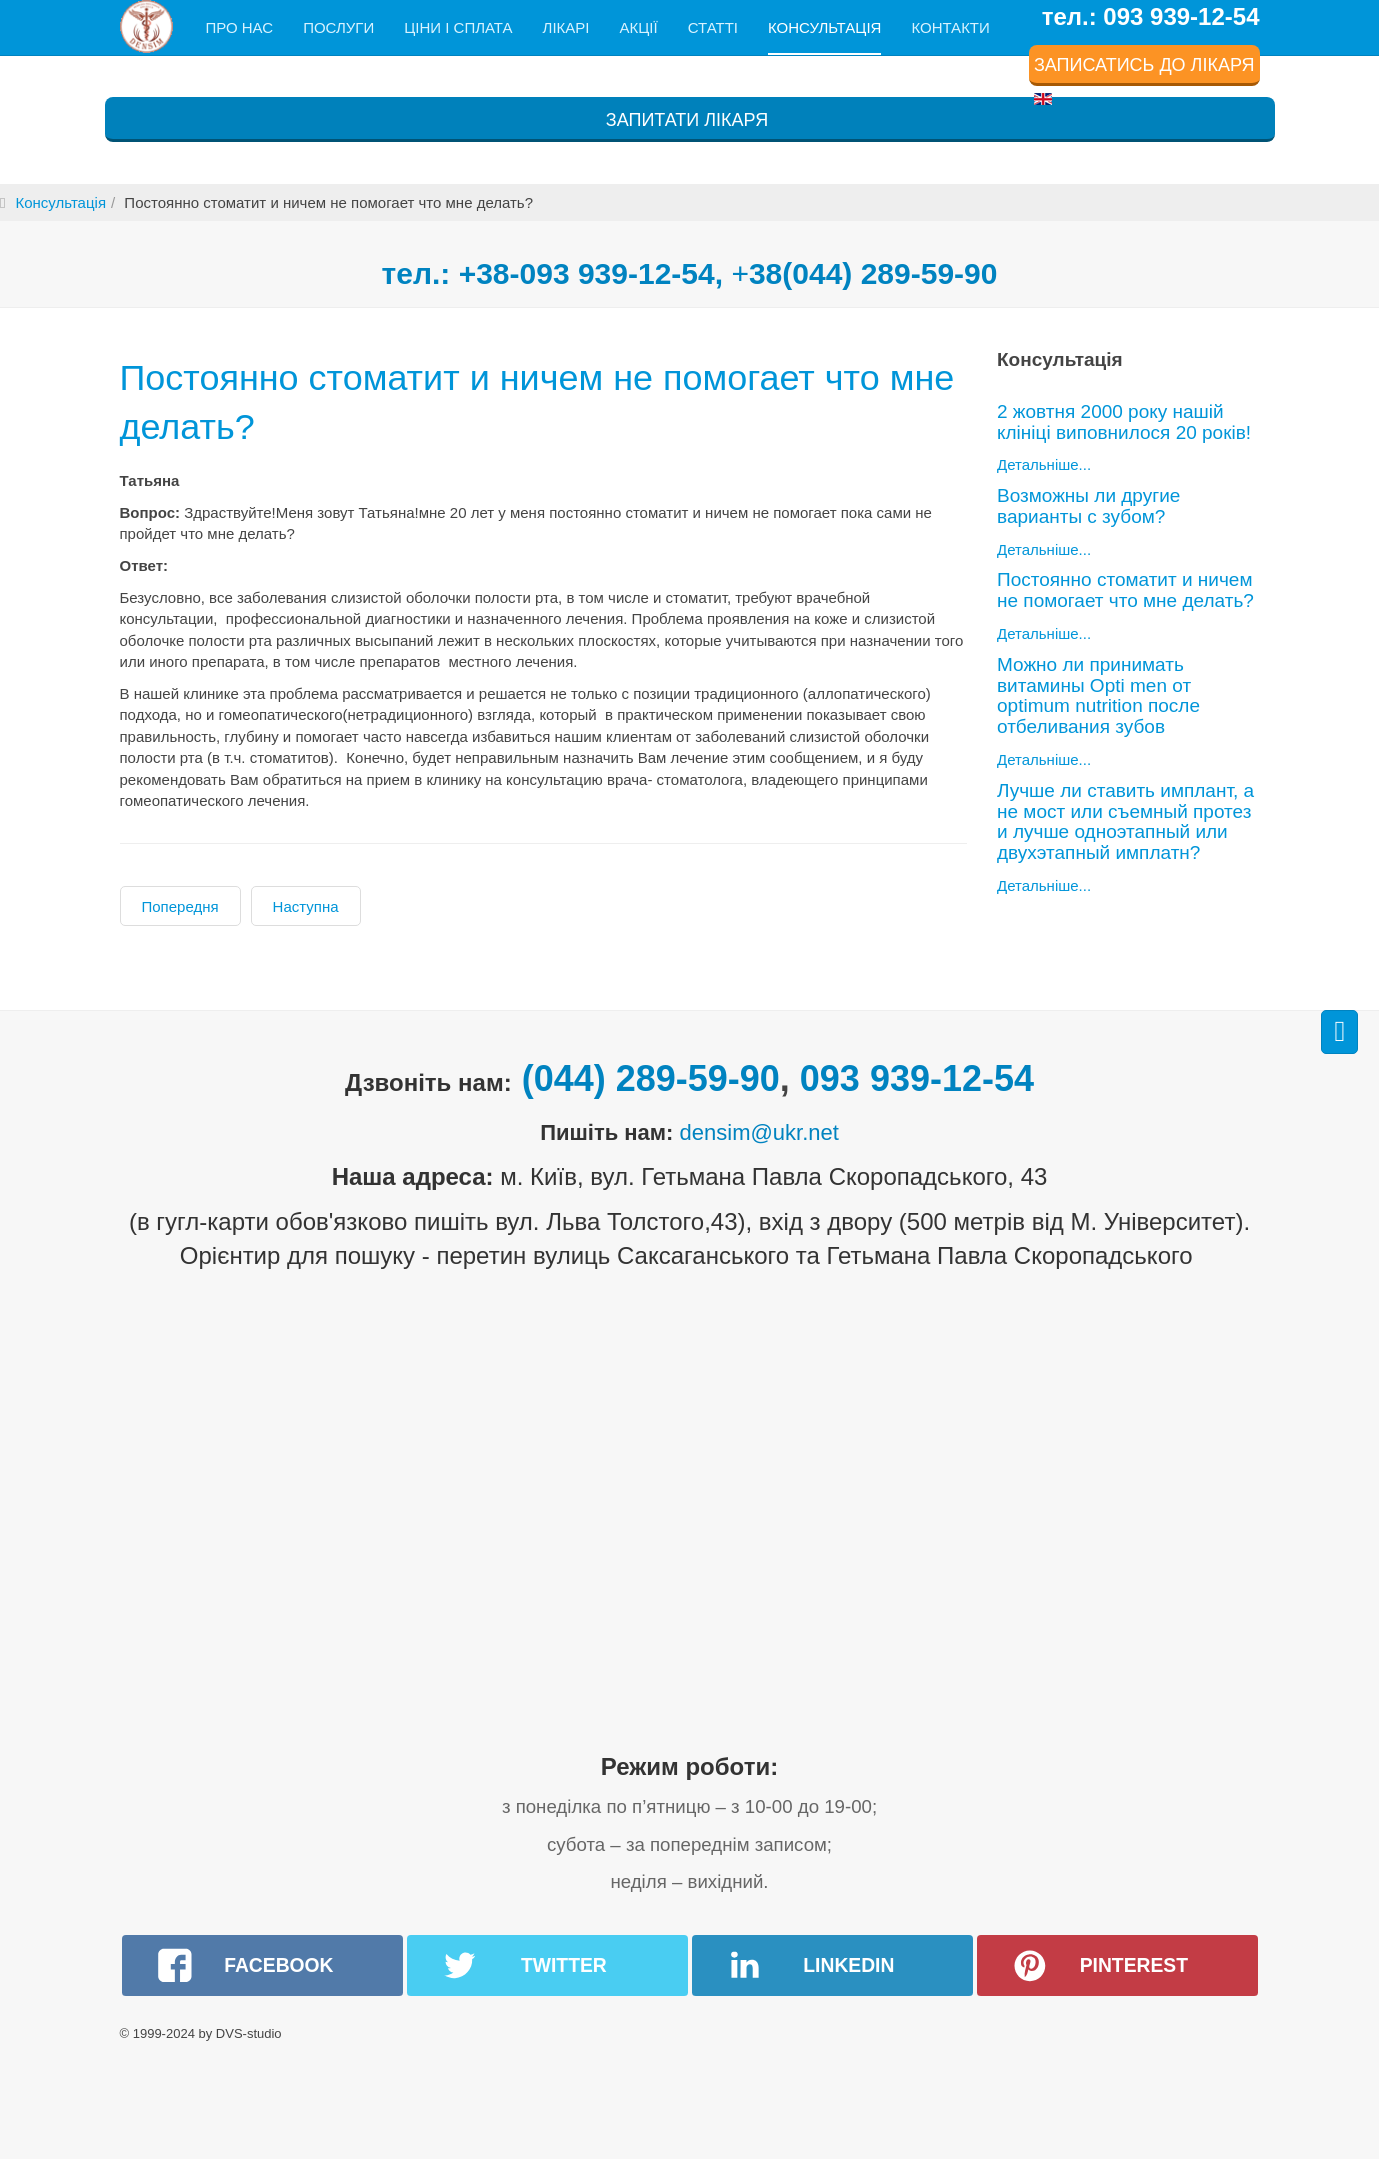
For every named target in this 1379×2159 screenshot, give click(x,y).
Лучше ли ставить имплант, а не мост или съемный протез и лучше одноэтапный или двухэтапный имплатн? (1125, 822)
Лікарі (566, 27)
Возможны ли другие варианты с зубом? (1088, 506)
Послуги (338, 27)
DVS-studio (249, 2033)
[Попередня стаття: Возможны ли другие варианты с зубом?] (180, 906)
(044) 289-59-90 (651, 1078)
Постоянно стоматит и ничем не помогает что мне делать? (454, 399)
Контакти (950, 27)
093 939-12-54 (917, 1078)
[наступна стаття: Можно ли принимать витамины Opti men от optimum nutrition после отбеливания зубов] (306, 906)
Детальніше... (1044, 464)
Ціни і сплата (458, 27)
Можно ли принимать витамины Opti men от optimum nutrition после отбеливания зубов (1098, 696)
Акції (638, 27)
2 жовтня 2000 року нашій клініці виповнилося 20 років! (1124, 422)
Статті (713, 27)
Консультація (824, 27)
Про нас (240, 27)
